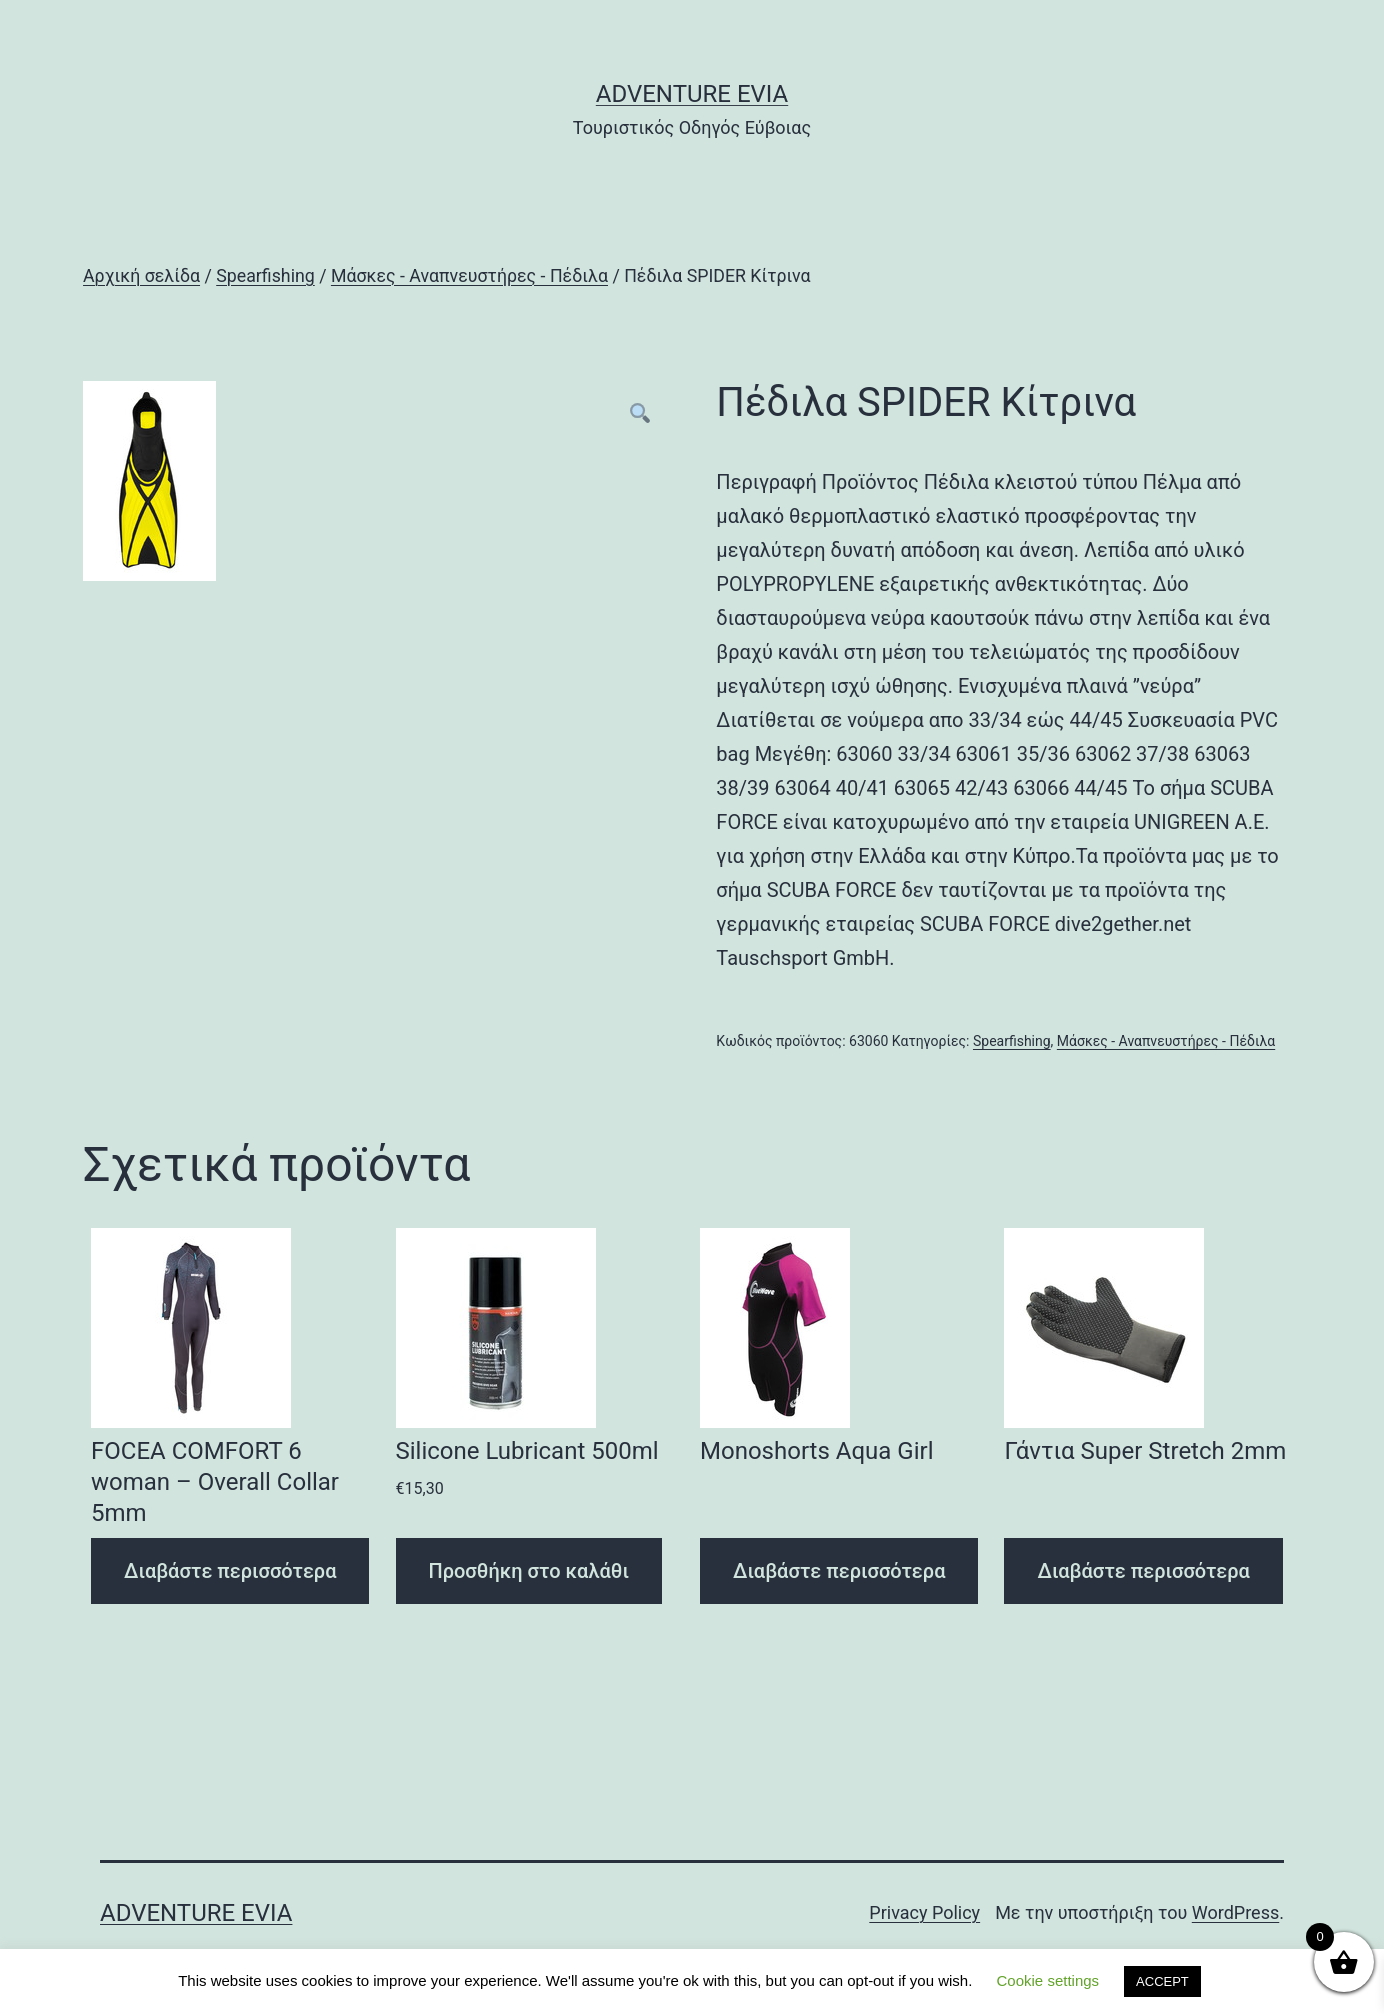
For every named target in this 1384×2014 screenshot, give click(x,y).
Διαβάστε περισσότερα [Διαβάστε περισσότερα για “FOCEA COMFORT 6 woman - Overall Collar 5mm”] (230, 1571)
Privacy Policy (924, 1912)
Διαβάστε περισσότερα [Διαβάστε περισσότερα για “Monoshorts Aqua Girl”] (839, 1571)
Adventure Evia (692, 94)
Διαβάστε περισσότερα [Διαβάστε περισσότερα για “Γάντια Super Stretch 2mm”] (1143, 1571)
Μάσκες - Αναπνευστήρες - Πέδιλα (469, 276)
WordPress (1235, 1912)
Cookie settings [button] (1048, 1980)
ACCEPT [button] (1162, 1981)
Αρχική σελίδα (141, 276)
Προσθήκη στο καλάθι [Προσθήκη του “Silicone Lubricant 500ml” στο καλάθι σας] (529, 1571)
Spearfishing (265, 276)
